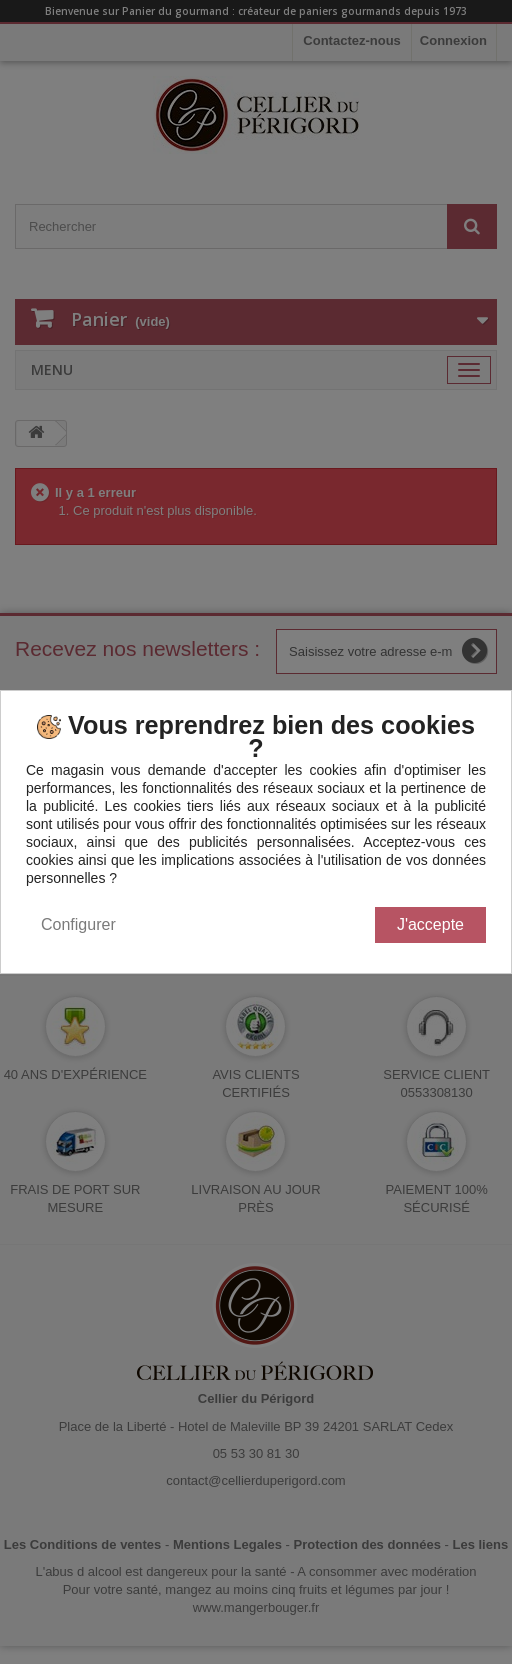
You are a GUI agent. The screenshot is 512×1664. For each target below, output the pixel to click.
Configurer (78, 924)
